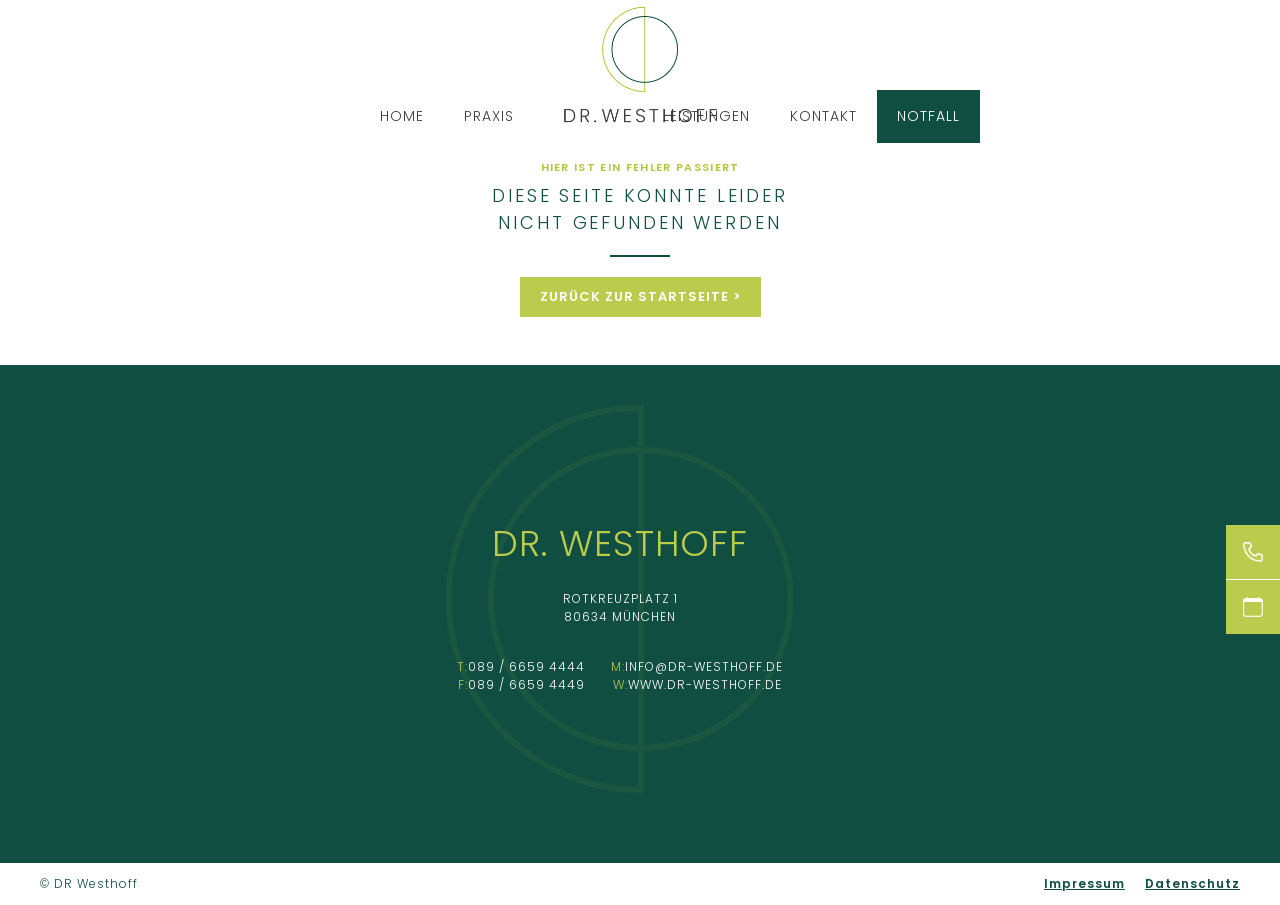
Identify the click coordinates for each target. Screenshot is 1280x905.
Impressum (1084, 883)
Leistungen (706, 116)
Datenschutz (1192, 883)
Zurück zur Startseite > (640, 296)
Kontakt (823, 116)
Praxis (489, 116)
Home (402, 116)
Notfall (928, 116)
